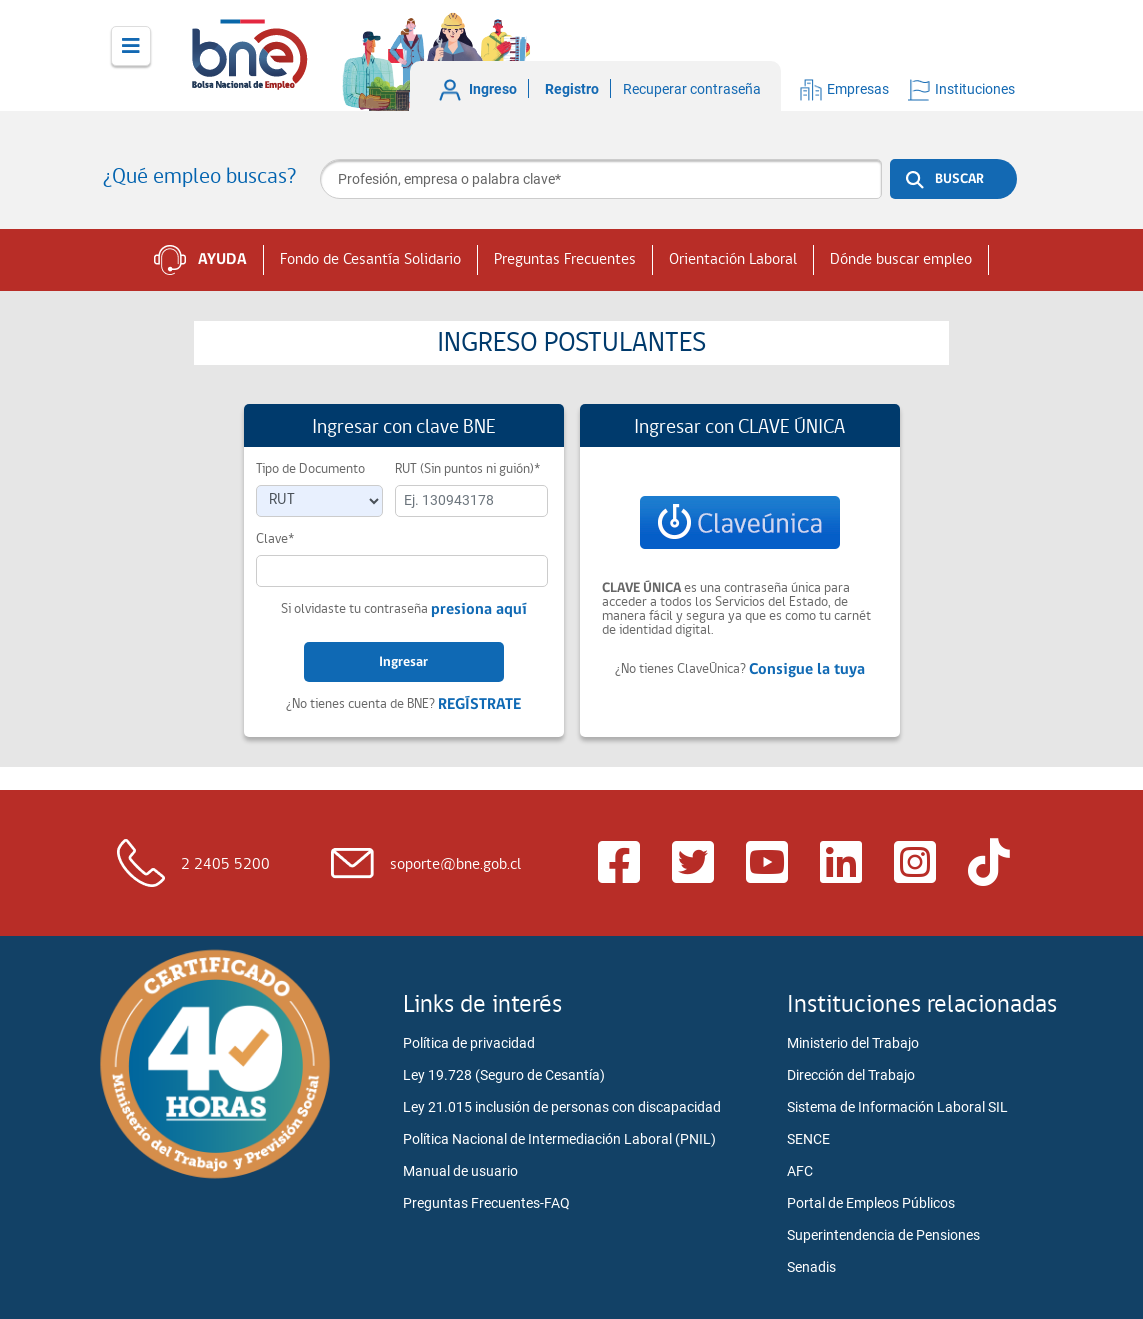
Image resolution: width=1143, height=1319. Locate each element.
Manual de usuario (460, 1171)
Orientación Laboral (733, 260)
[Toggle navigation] (131, 46)
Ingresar (403, 662)
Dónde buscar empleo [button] (901, 260)
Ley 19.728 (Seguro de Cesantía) (504, 1075)
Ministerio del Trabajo (853, 1043)
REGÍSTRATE (479, 705)
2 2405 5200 (225, 865)
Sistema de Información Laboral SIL (897, 1107)
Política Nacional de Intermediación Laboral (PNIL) (559, 1139)
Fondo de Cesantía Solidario (370, 260)
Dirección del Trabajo (851, 1075)
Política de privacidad (469, 1043)
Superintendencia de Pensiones (883, 1235)
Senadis (811, 1267)
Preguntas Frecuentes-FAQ (486, 1203)
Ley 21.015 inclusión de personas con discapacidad (562, 1107)
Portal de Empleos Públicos (871, 1203)
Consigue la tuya (807, 670)
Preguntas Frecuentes (565, 260)
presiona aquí (479, 610)
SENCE (808, 1139)
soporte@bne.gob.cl (455, 865)
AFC (800, 1171)
